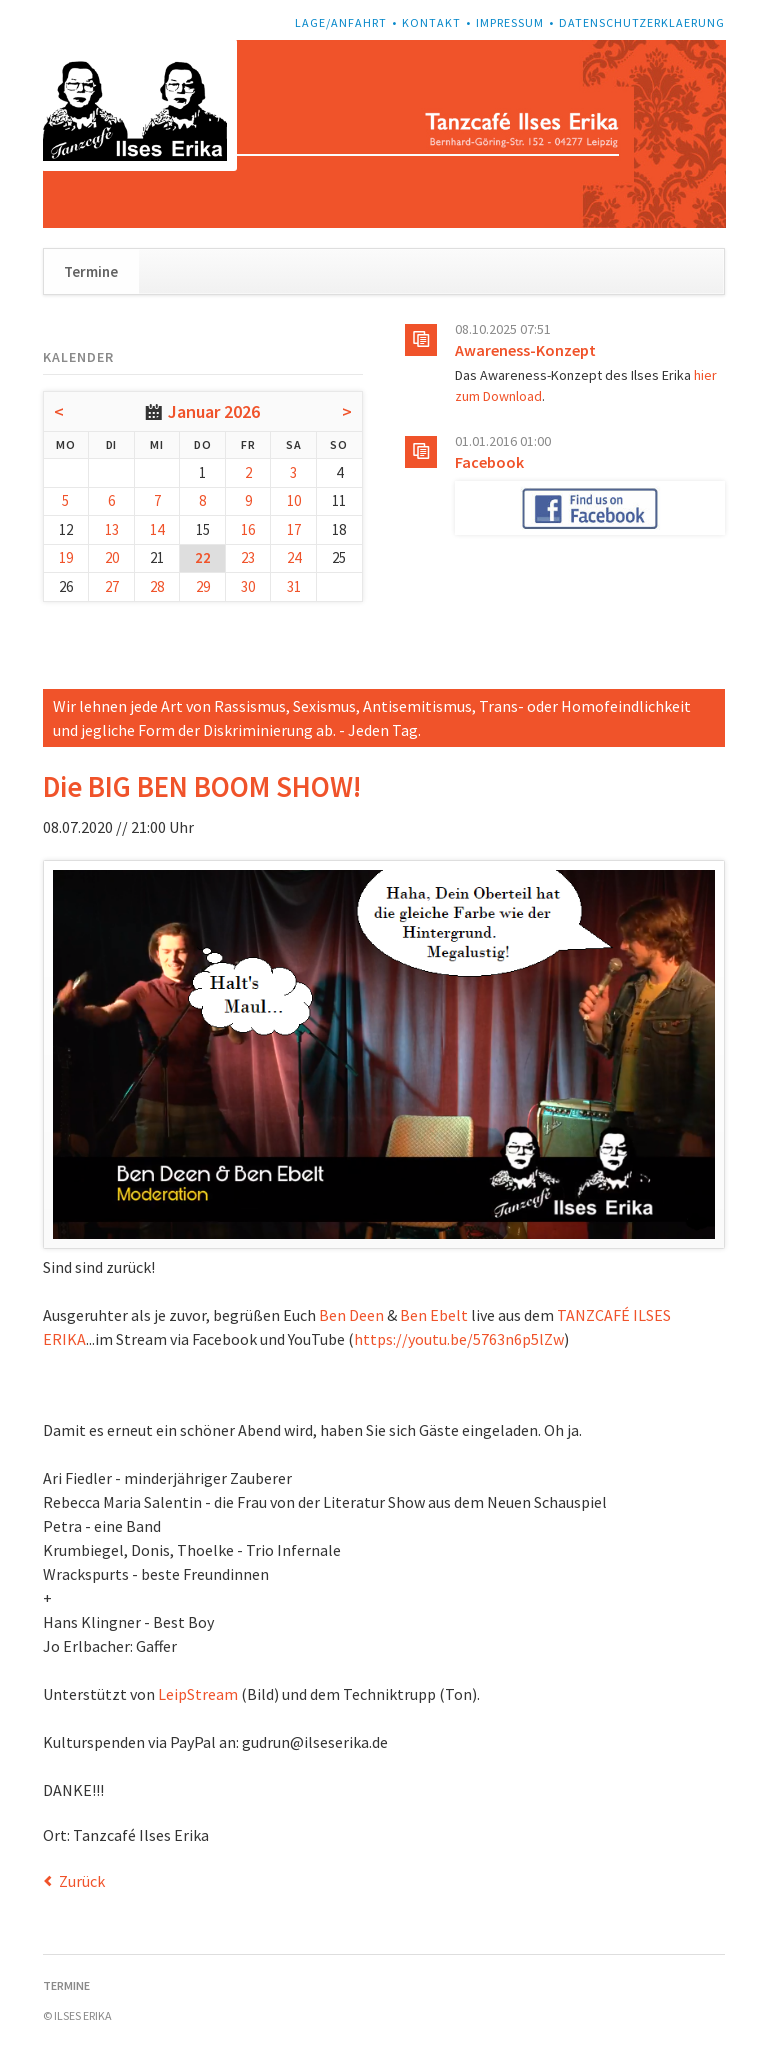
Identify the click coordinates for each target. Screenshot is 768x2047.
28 (157, 586)
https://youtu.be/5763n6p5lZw (459, 1339)
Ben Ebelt (434, 1315)
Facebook (489, 462)
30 (248, 586)
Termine (91, 271)
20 (112, 557)
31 (294, 586)
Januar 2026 (214, 411)
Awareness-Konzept (525, 350)
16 (248, 529)
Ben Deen (351, 1315)
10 (294, 500)
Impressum (510, 22)
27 (112, 586)
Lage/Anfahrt (341, 22)
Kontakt (431, 22)
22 (203, 557)
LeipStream (198, 1694)
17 (294, 529)
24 (294, 557)
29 (203, 586)
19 (66, 557)
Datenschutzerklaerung (642, 22)
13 (112, 529)
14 (157, 529)
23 (248, 557)
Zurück (82, 1881)
